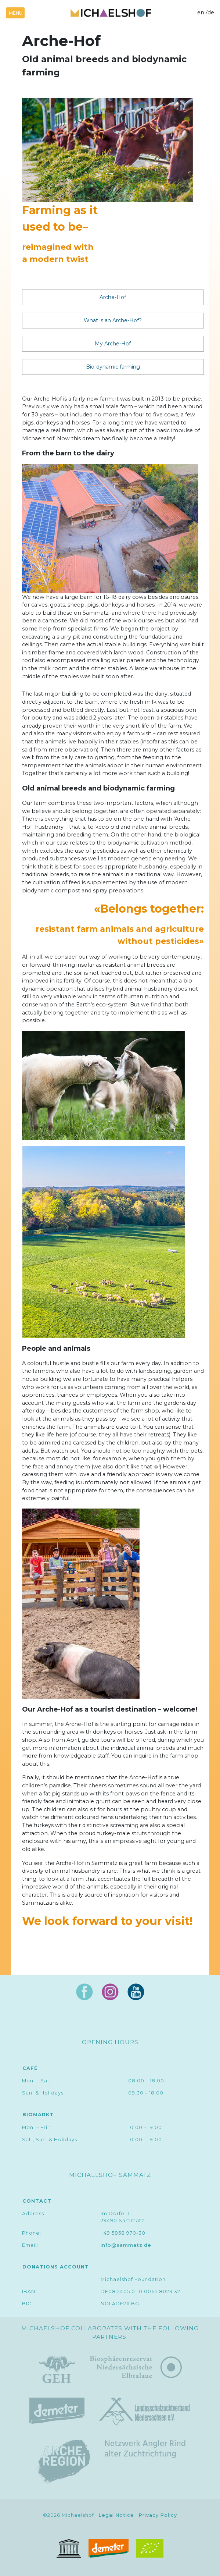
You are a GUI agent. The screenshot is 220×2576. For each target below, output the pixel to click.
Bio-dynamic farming (113, 366)
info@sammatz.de (126, 2245)
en (200, 12)
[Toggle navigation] (15, 12)
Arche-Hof (113, 297)
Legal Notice (116, 2515)
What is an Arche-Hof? (113, 320)
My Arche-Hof (113, 343)
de (211, 12)
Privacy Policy (157, 2515)
